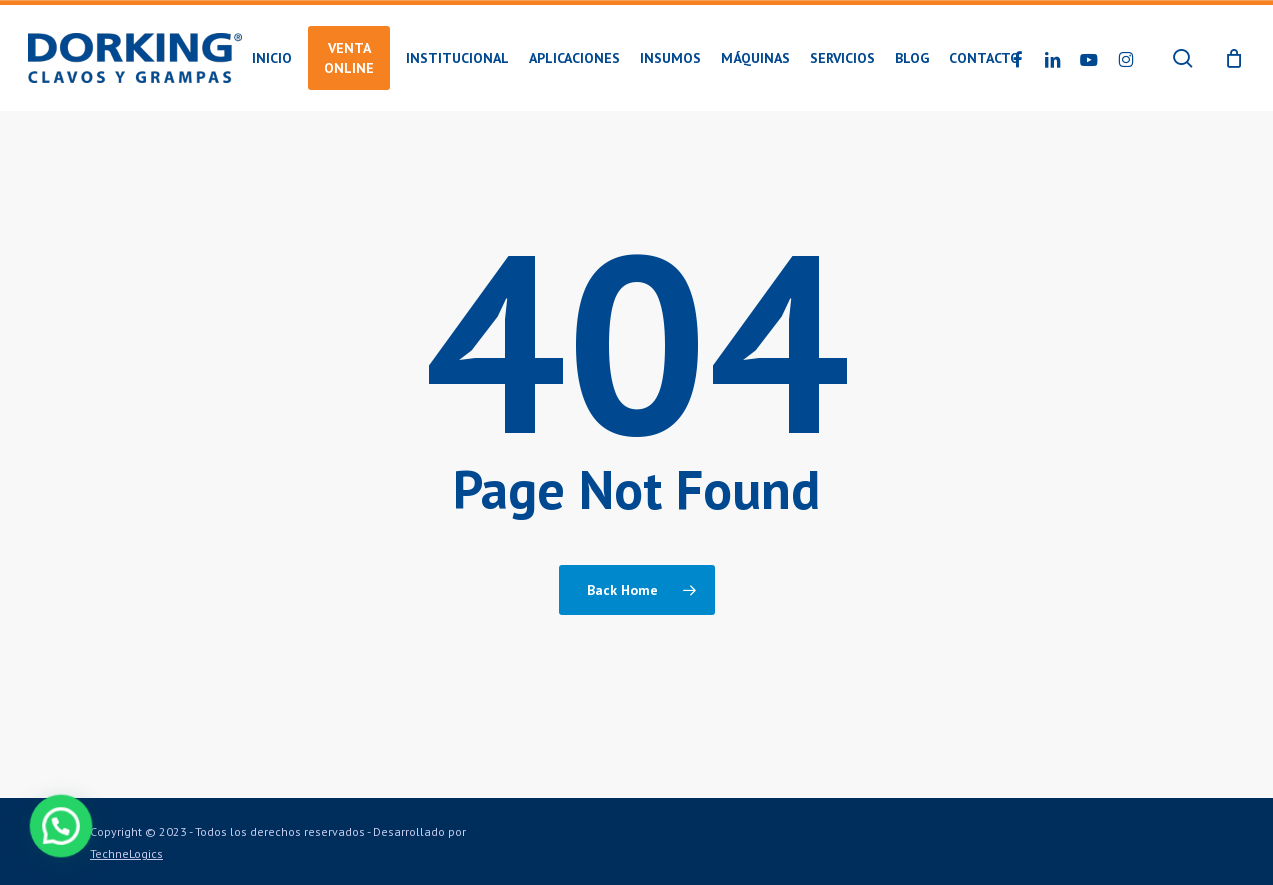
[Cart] (1234, 58)
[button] (54, 828)
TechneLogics (126, 853)
